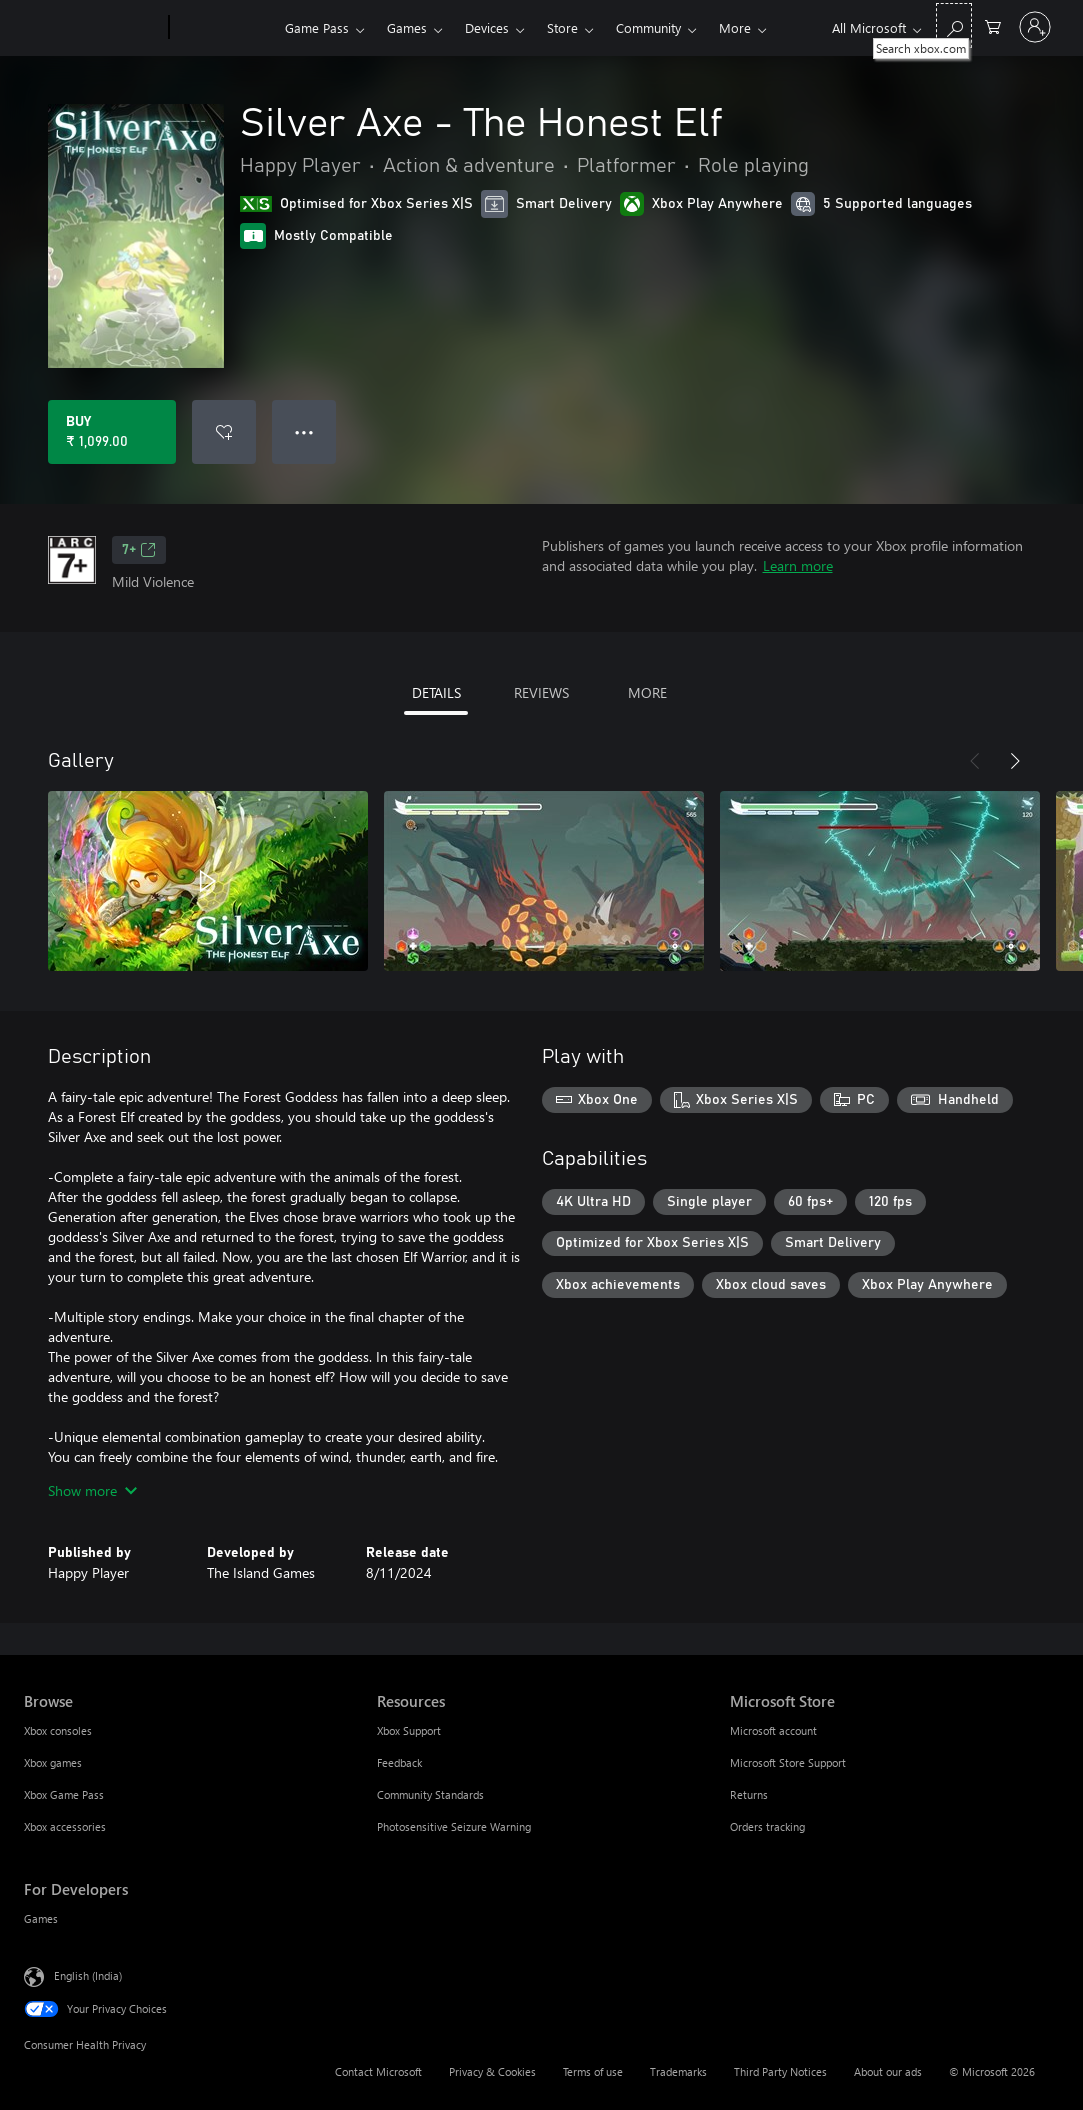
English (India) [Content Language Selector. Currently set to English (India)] (88, 1975)
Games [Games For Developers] (41, 1918)
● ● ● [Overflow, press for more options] (304, 431)
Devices (487, 27)
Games (407, 27)
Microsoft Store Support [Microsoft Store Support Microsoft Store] (788, 1762)
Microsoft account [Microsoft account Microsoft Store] (773, 1730)
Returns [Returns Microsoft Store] (749, 1794)
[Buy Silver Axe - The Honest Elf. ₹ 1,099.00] (112, 432)
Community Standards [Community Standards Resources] (430, 1794)
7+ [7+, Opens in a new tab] (139, 550)
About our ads (888, 2071)
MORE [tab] (647, 692)
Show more (92, 1490)
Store (562, 27)
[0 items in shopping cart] (993, 25)
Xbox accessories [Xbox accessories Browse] (65, 1826)
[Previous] (975, 761)
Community (648, 27)
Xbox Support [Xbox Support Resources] (409, 1730)
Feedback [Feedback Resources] (399, 1762)
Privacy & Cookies (492, 2071)
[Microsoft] (92, 28)
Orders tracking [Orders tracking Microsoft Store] (767, 1826)
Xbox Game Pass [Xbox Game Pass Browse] (64, 1794)
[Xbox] (224, 28)
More (735, 27)
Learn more (798, 565)
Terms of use (593, 2071)
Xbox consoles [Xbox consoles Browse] (58, 1730)
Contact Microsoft (378, 2071)
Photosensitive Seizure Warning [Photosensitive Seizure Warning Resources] (454, 1826)
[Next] (1015, 761)
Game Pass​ (317, 27)
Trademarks (678, 2071)
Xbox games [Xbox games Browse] (53, 1762)
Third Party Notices (780, 2071)
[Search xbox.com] (954, 25)
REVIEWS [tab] (541, 692)
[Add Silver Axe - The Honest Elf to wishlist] (224, 432)
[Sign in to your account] (1035, 27)
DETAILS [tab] (436, 692)
